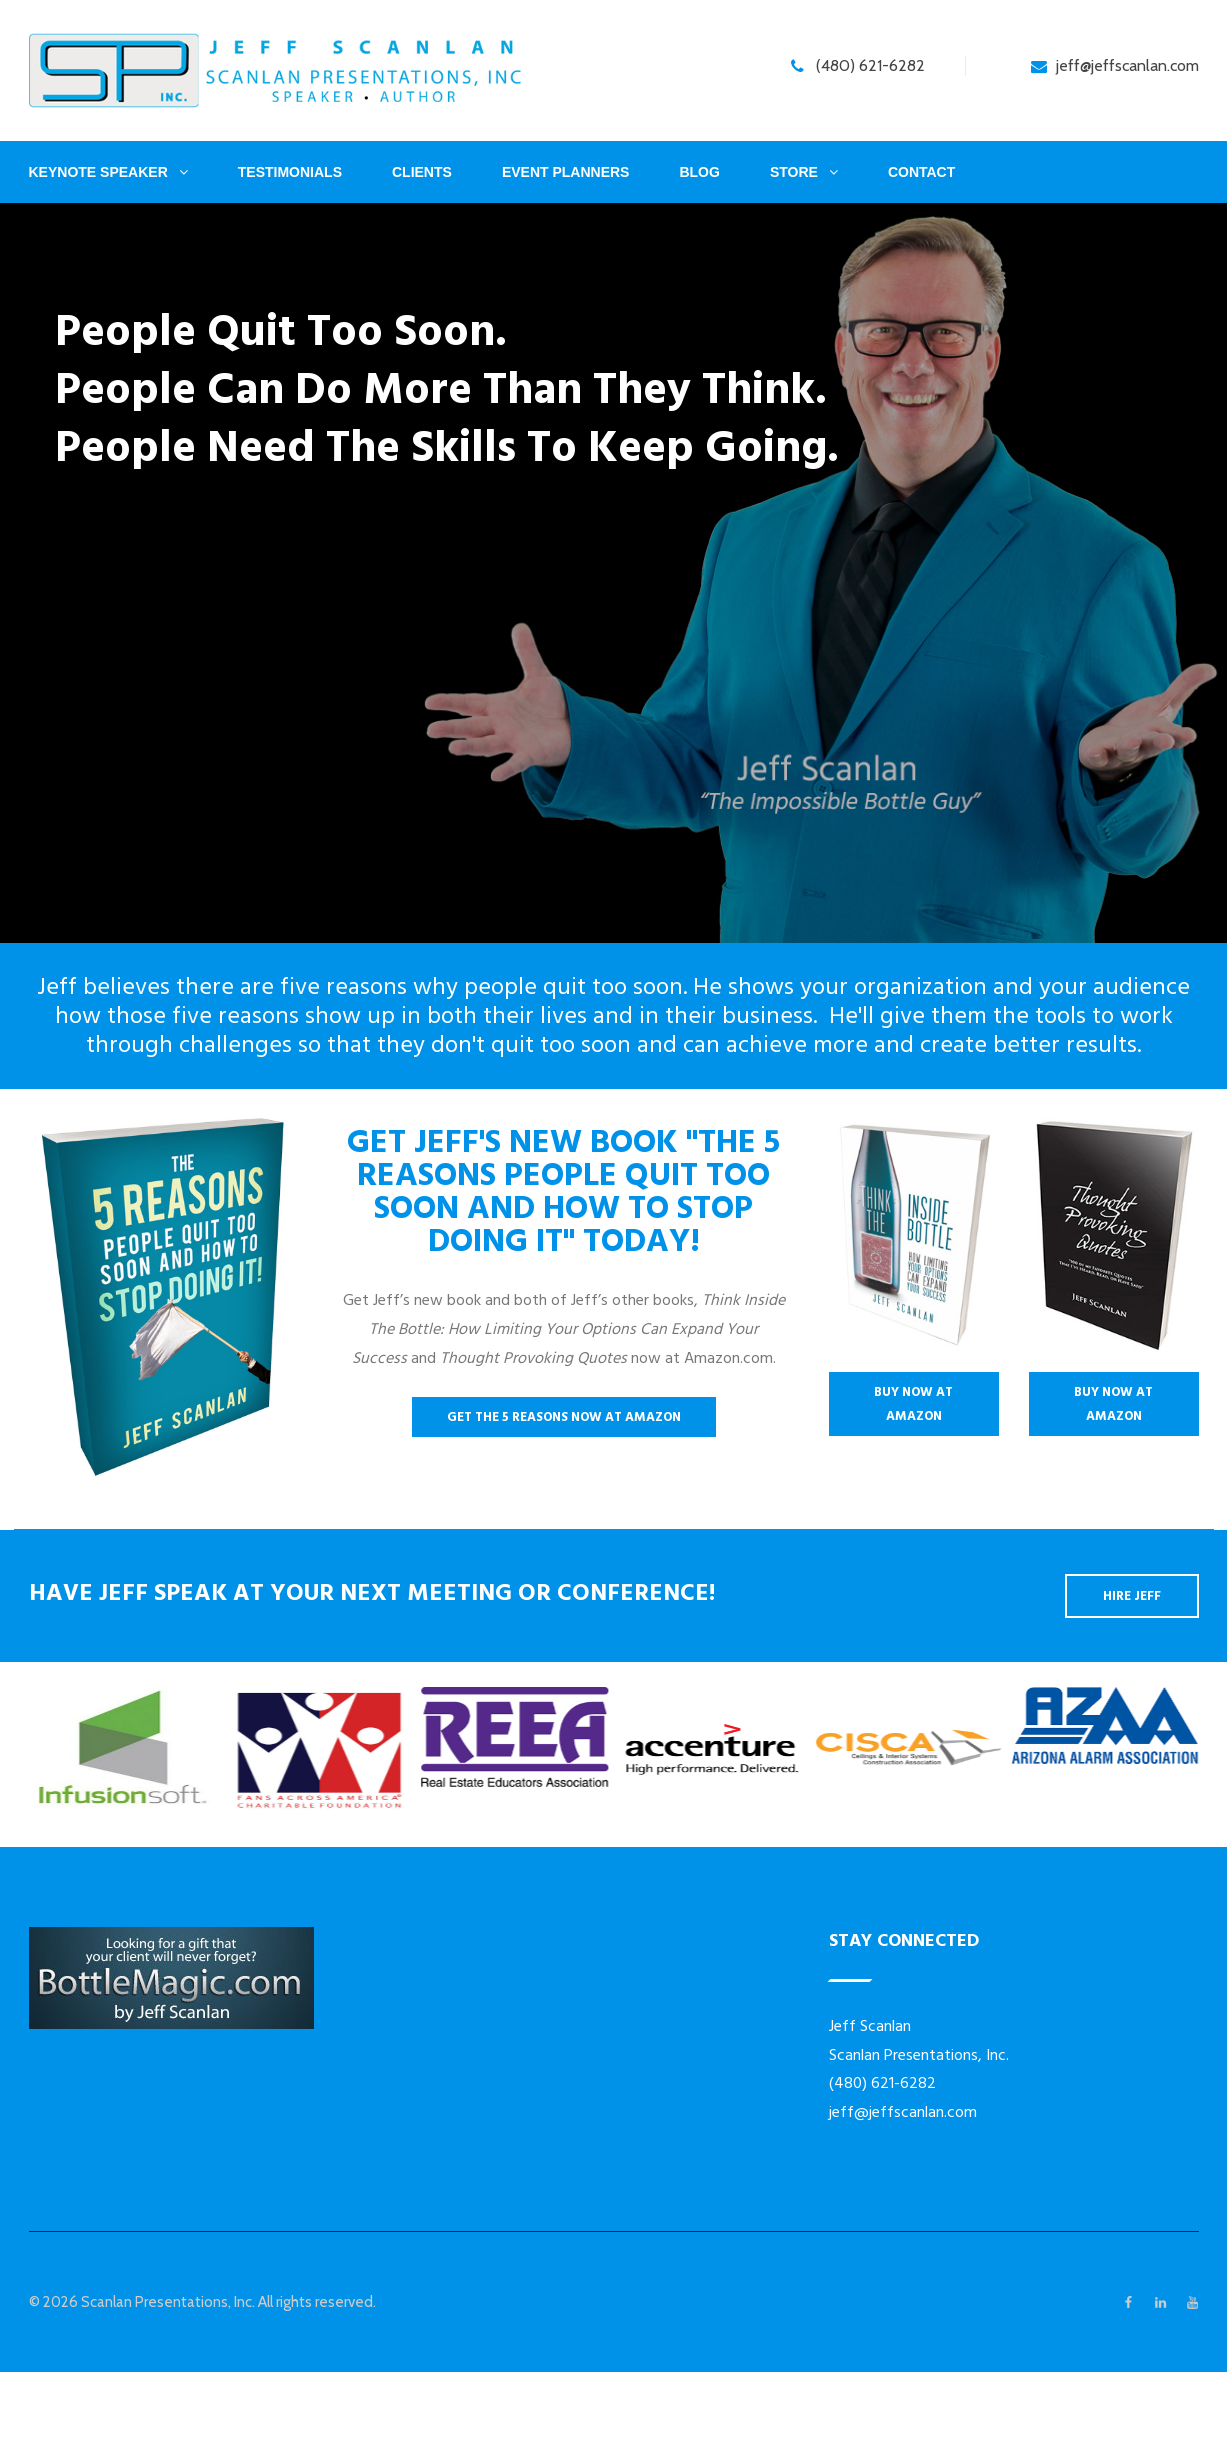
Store (794, 172)
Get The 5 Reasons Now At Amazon (564, 1417)
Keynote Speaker (98, 172)
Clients (422, 172)
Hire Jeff (1132, 1596)
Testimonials (290, 172)
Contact (921, 172)
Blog (699, 172)
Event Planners (566, 172)
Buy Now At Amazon (913, 1404)
